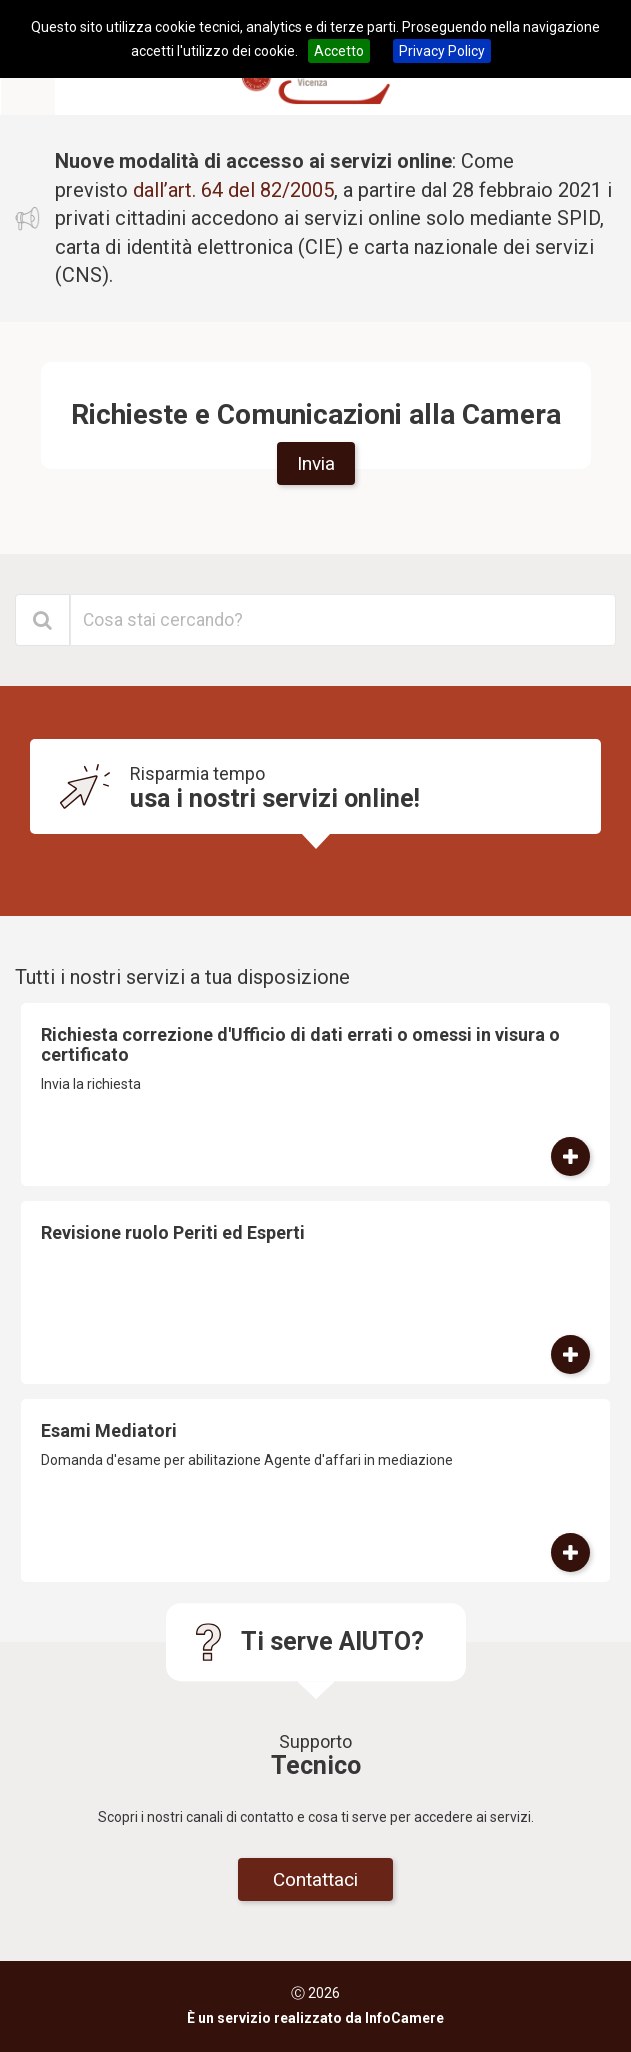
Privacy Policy (442, 51)
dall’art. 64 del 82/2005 (233, 190)
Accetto (339, 51)
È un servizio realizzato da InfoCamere (315, 2018)
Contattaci (315, 1879)
